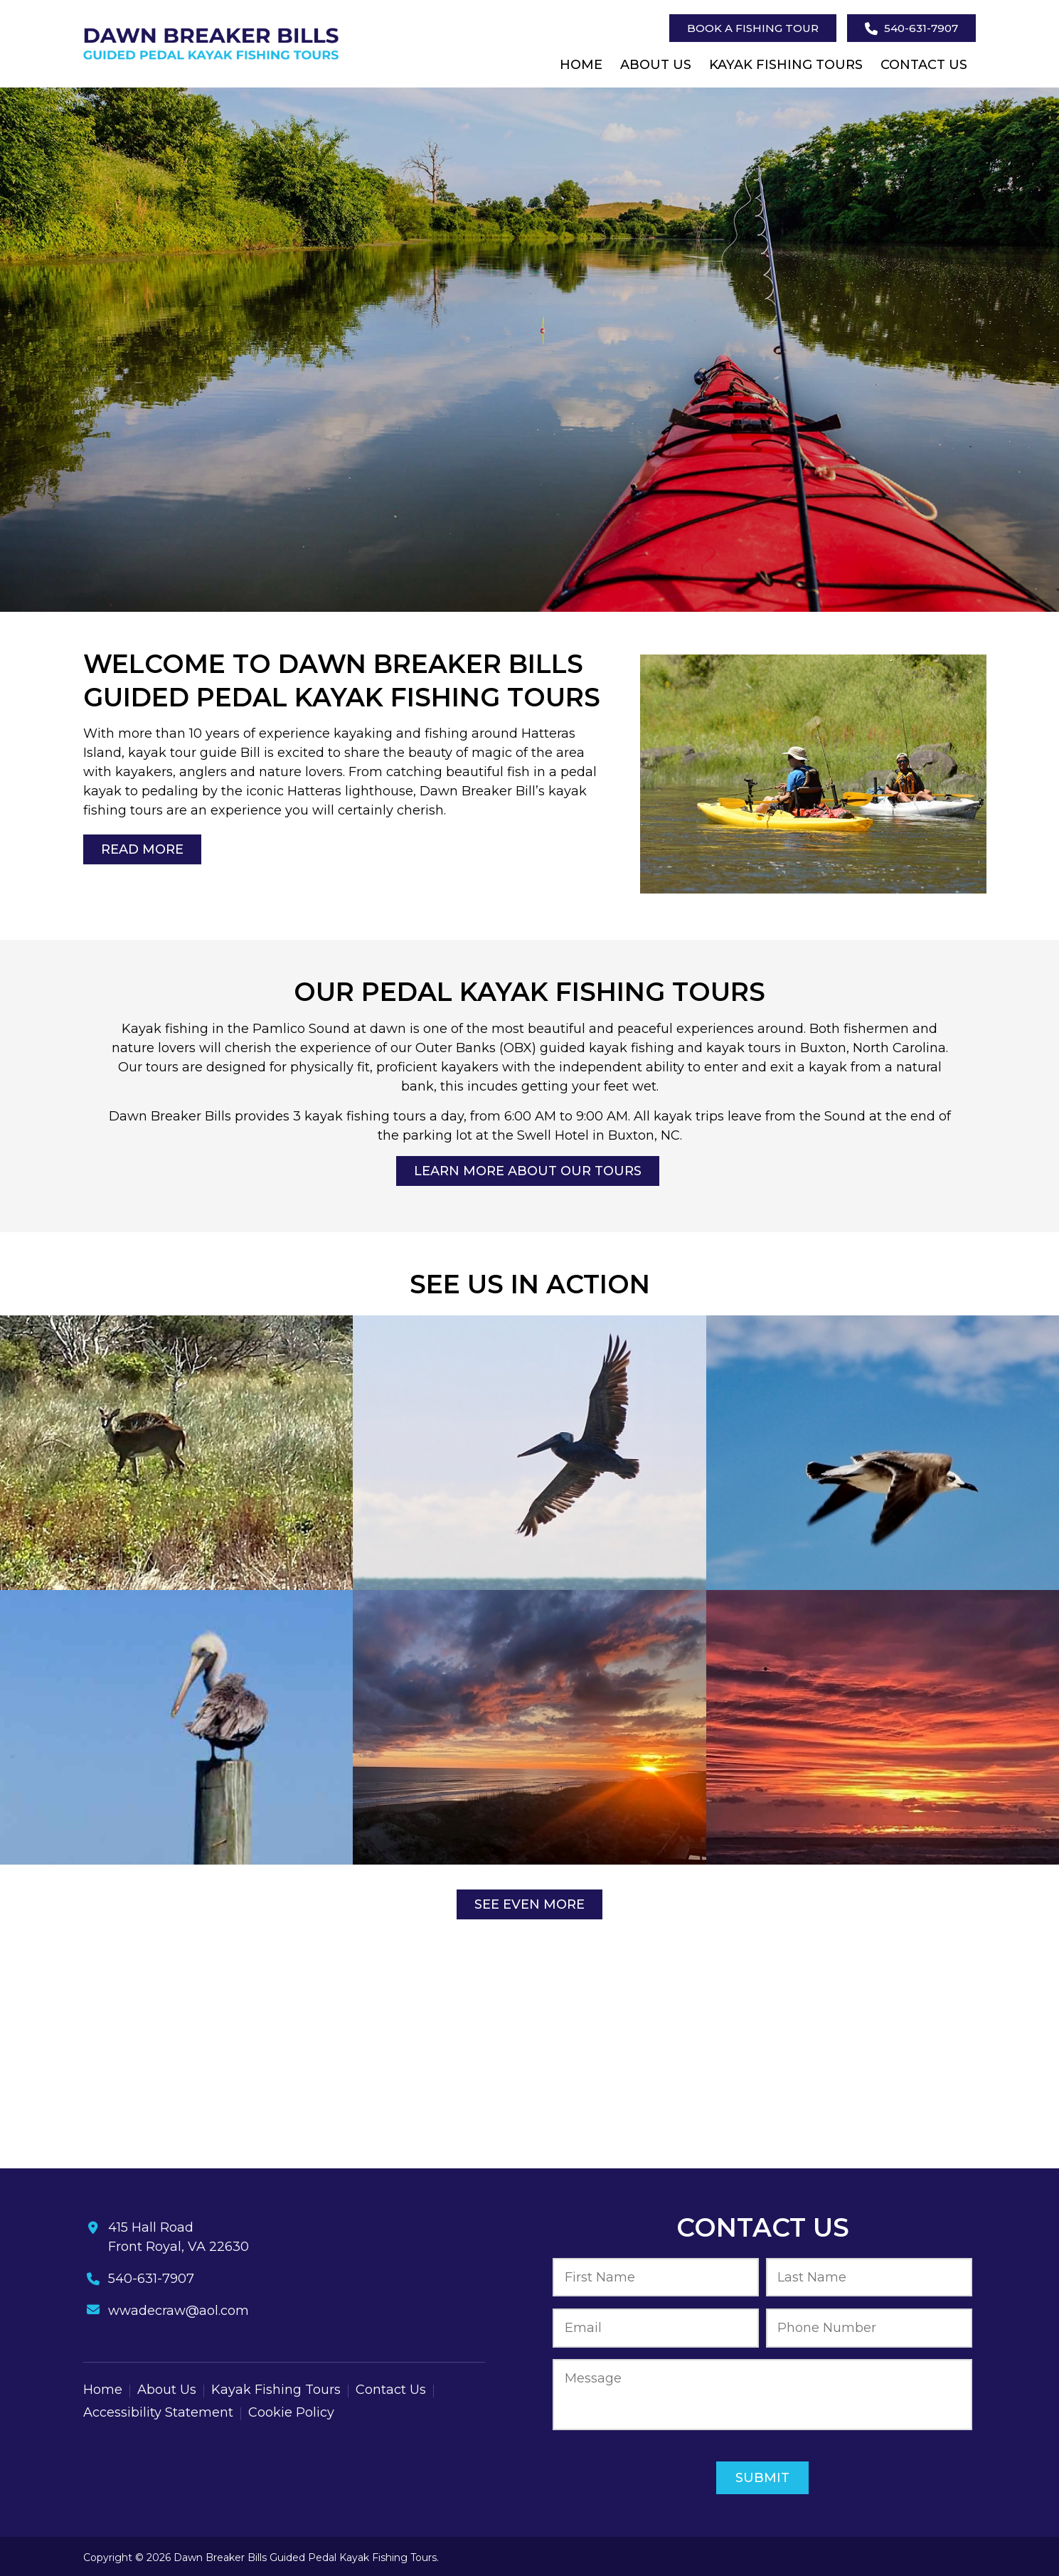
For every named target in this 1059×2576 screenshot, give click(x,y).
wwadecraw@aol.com (178, 2310)
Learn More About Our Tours (528, 1171)
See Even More (529, 1904)
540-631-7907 (911, 28)
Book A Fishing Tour (753, 28)
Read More (142, 849)
